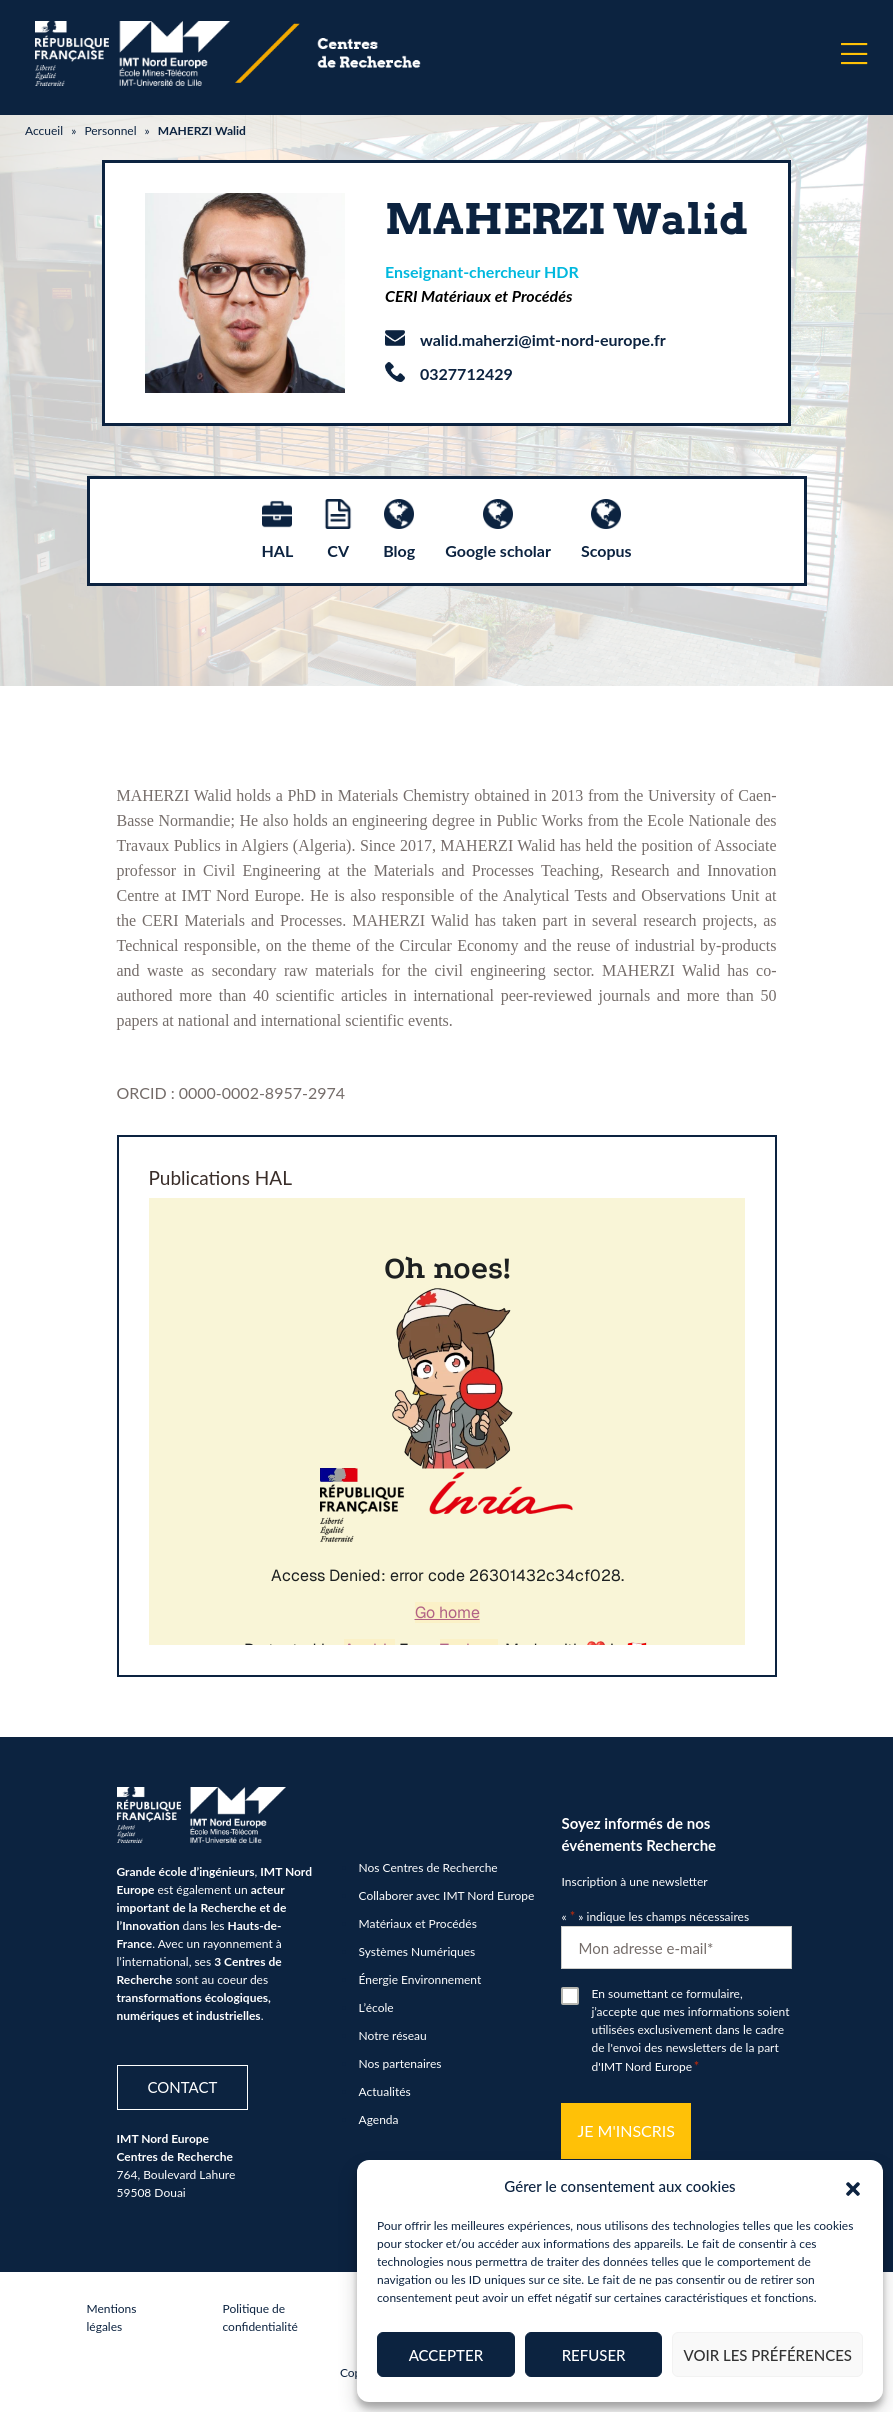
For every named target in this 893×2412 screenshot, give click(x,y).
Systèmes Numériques (417, 1951)
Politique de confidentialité (260, 2317)
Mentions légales (112, 2317)
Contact (183, 2087)
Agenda (379, 2119)
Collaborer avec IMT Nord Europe (447, 1895)
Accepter (446, 2355)
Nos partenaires (400, 2063)
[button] (853, 2186)
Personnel (110, 130)
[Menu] (854, 54)
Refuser (594, 2355)
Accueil (44, 130)
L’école (376, 2007)
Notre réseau (393, 2035)
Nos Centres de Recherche (428, 1867)
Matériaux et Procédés (418, 1923)
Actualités (385, 2091)
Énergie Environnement (420, 1979)
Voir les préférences (767, 2355)
